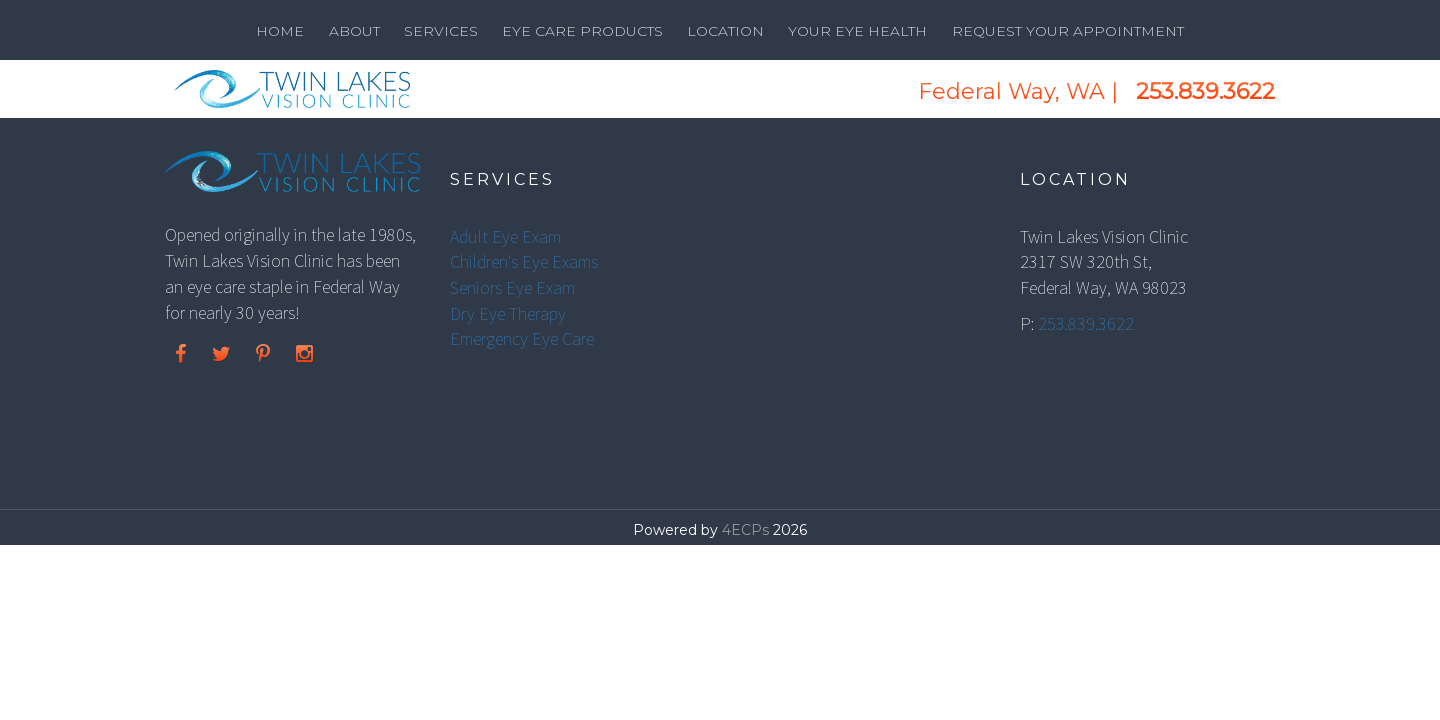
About (354, 31)
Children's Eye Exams (524, 261)
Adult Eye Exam (505, 236)
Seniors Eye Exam (512, 287)
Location (725, 31)
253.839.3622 (1205, 91)
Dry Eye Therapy (508, 313)
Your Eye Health (857, 31)
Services (441, 31)
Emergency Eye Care (522, 338)
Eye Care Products (582, 31)
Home (280, 31)
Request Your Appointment (1068, 31)
